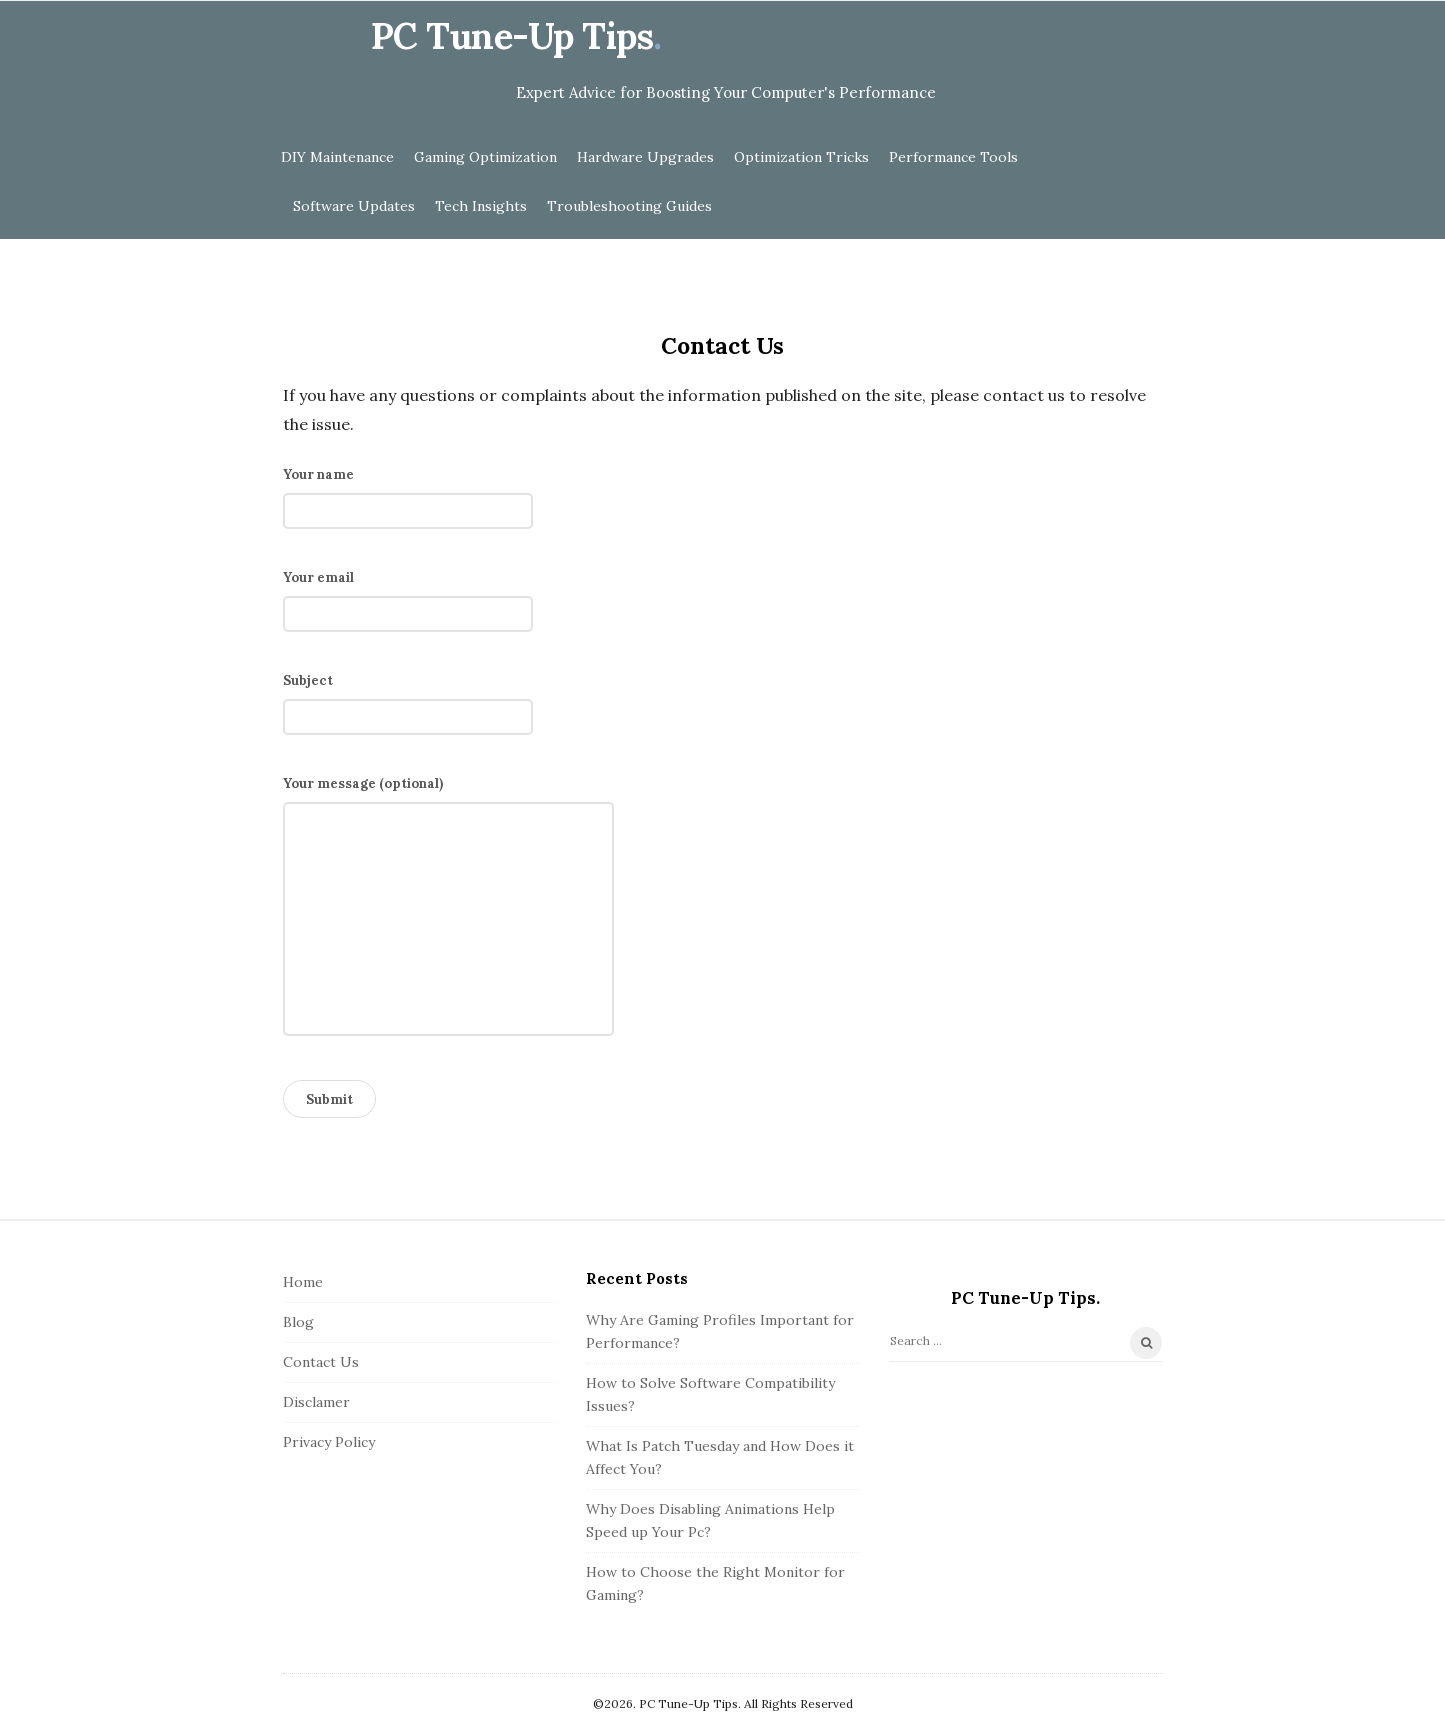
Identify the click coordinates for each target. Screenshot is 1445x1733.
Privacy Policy (329, 1442)
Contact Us (321, 1362)
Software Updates (354, 206)
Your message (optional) (448, 911)
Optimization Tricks (801, 157)
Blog (298, 1322)
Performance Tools (953, 157)
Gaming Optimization (485, 157)
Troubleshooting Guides (629, 206)
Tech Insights (481, 206)
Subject (408, 699)
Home (303, 1282)
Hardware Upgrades (645, 157)
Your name (408, 493)
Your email (408, 596)
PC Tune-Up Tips (512, 36)
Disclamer (316, 1402)
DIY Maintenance (337, 157)
